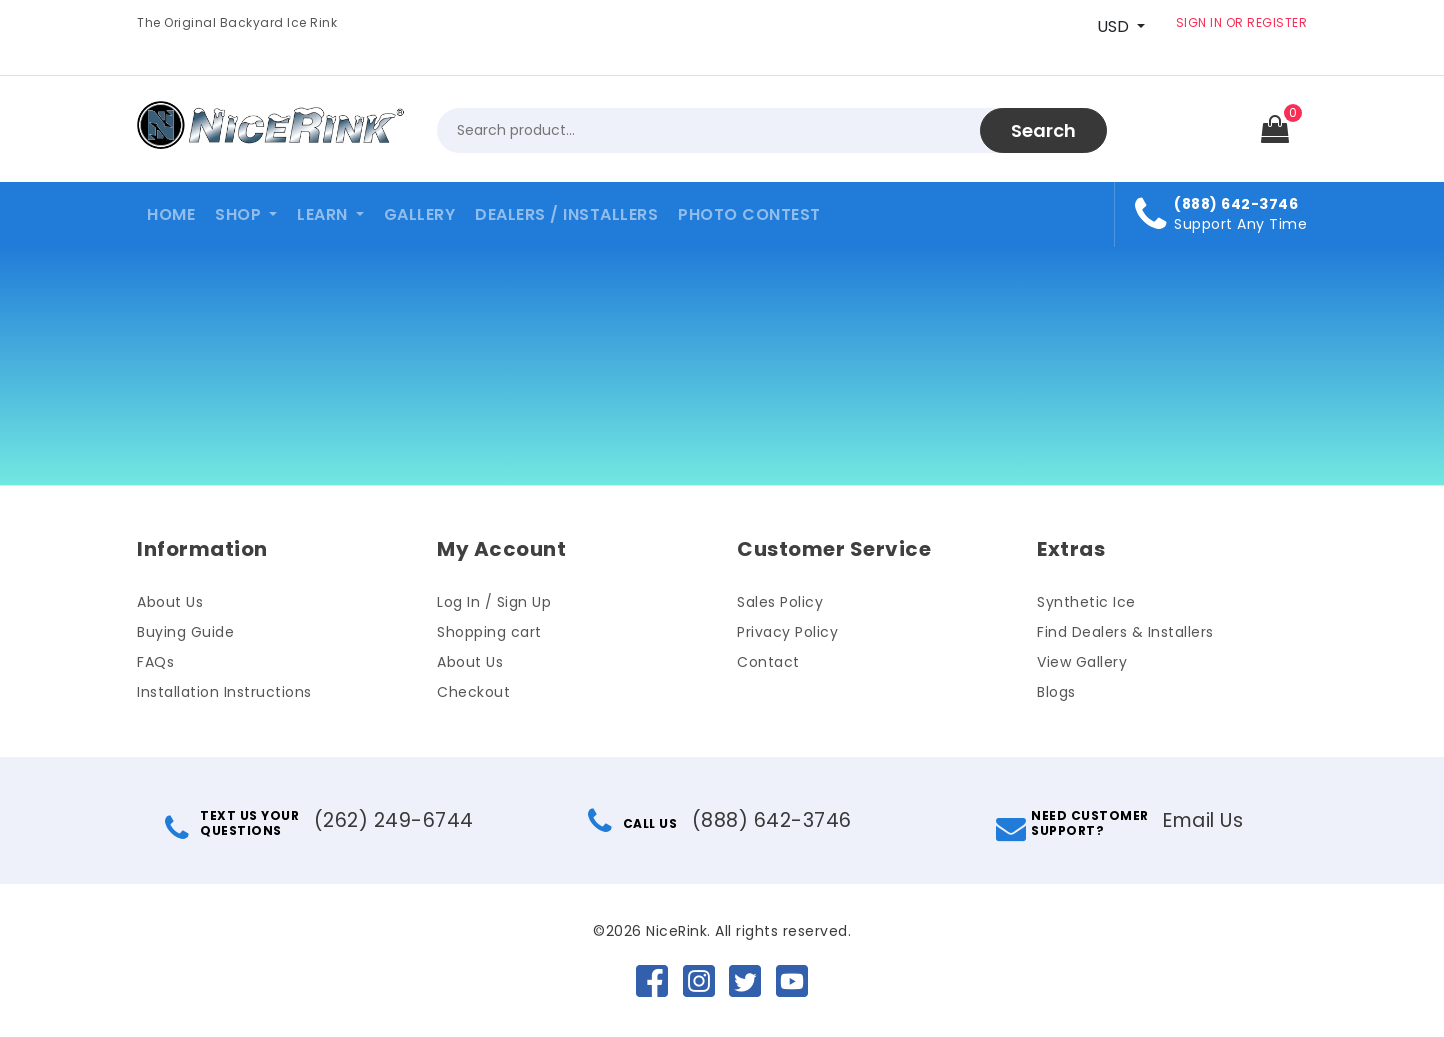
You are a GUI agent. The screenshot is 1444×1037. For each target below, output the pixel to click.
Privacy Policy (787, 632)
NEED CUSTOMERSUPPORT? (1071, 823)
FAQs (155, 662)
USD (1113, 26)
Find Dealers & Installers (1125, 632)
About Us (170, 602)
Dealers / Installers (566, 214)
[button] (246, 214)
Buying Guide (185, 632)
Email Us (1203, 820)
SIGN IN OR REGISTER (1242, 22)
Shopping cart (489, 632)
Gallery (420, 214)
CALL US (634, 823)
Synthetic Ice (1086, 602)
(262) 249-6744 (393, 820)
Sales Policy (780, 602)
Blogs (1056, 692)
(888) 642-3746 (771, 820)
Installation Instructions (224, 692)
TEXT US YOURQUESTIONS (233, 823)
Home (171, 214)
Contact (768, 662)
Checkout (473, 692)
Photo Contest (749, 214)
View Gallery (1082, 662)
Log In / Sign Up (494, 602)
